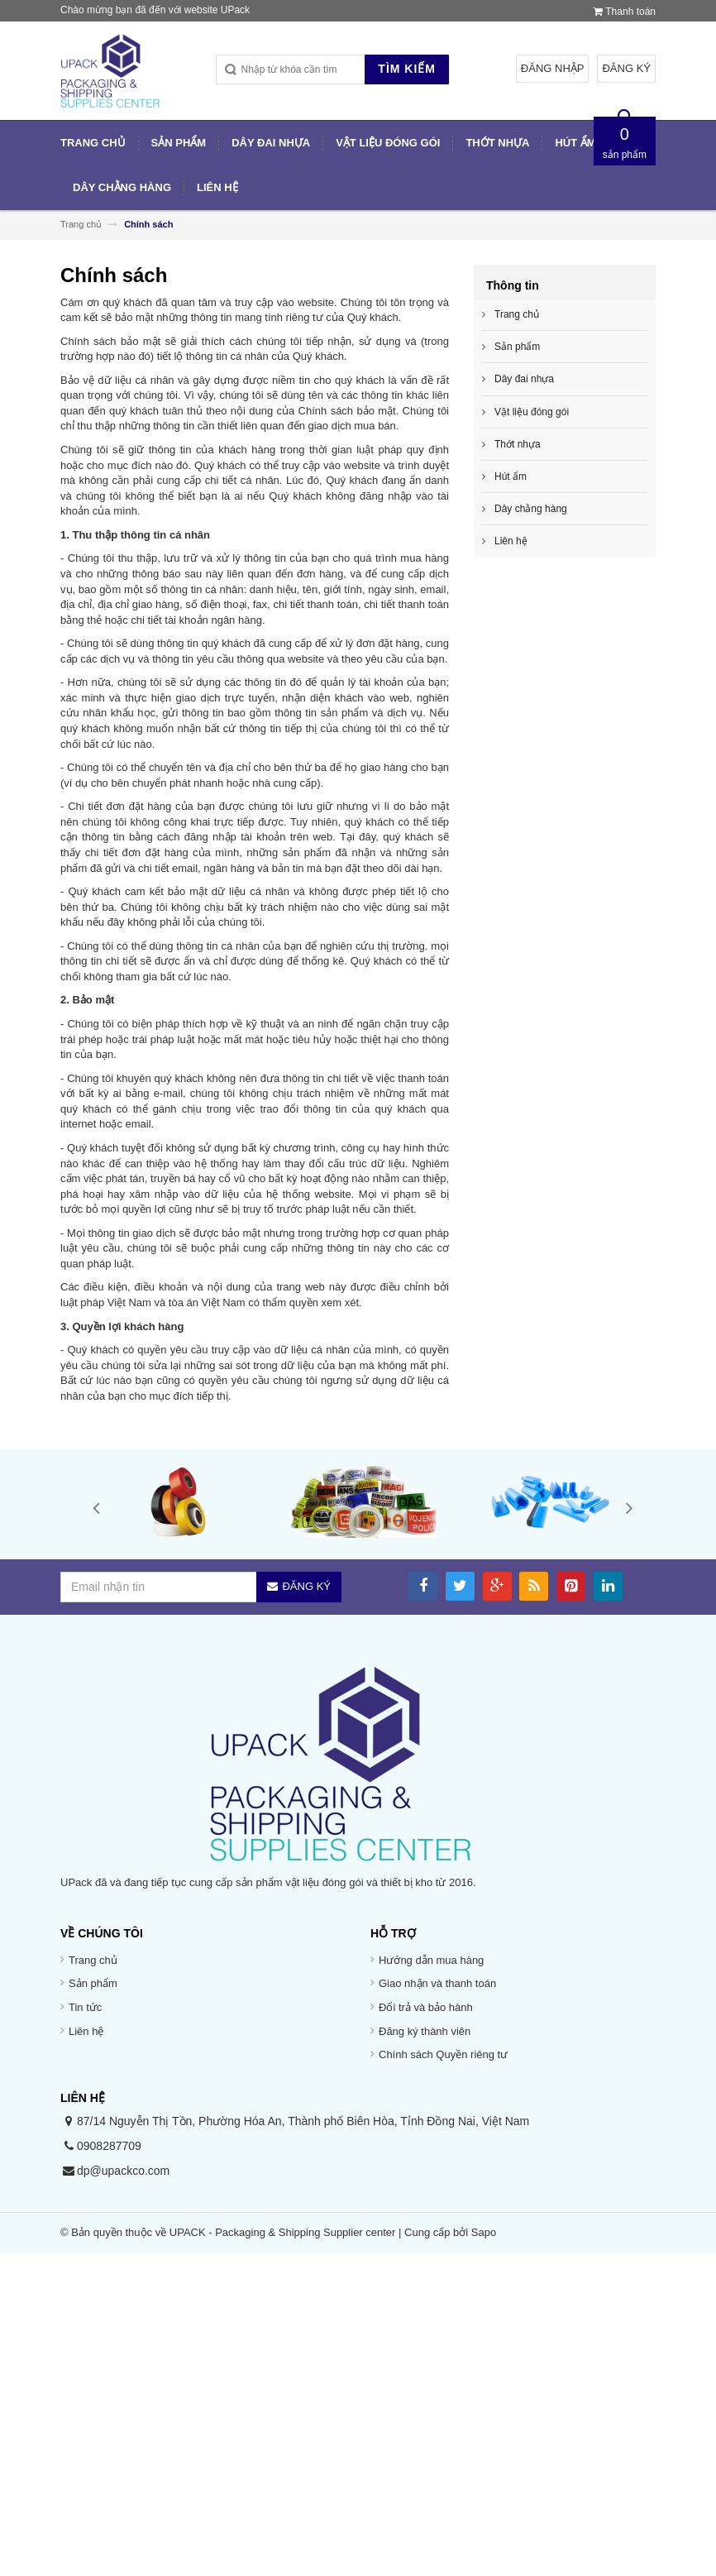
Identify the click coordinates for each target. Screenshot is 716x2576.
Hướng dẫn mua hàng (431, 1960)
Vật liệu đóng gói (531, 412)
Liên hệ (86, 2031)
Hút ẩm (510, 476)
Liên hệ (510, 541)
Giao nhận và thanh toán (437, 1983)
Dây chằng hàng (530, 509)
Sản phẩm (517, 346)
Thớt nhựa (517, 444)
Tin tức (85, 2007)
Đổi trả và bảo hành (426, 2007)
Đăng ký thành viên (424, 2031)
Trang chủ (93, 1960)
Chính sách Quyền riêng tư (443, 2054)
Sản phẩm (93, 1983)
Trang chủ (516, 314)
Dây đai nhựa (524, 379)
